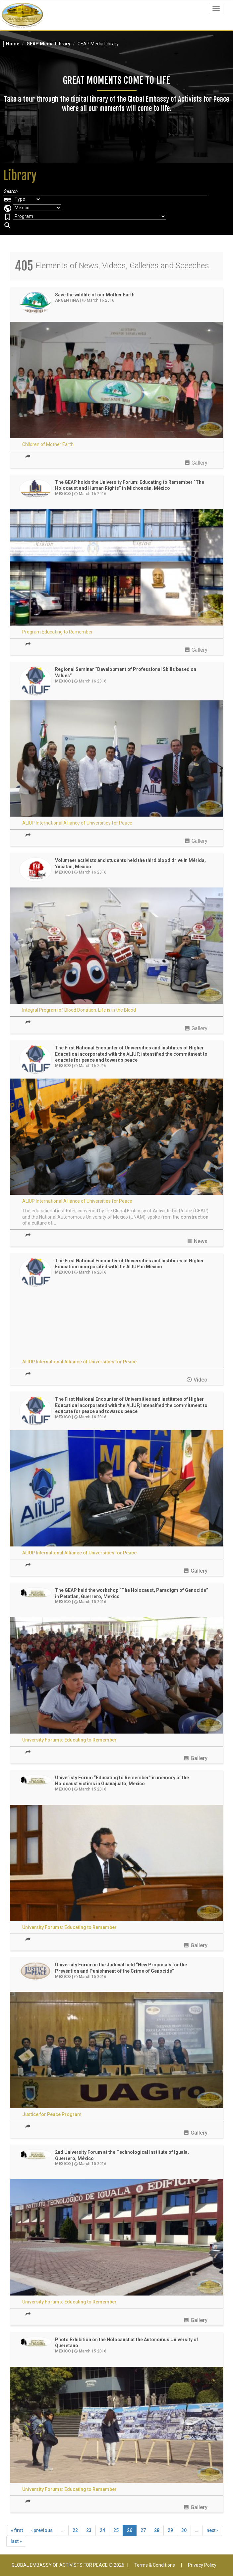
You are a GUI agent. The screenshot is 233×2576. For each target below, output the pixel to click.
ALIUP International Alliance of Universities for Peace (77, 823)
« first (17, 2530)
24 (102, 2530)
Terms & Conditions (154, 2565)
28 (156, 2530)
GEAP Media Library (48, 43)
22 (75, 2530)
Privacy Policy (202, 2565)
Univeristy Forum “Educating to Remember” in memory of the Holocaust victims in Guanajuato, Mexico (122, 1781)
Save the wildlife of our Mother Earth (95, 294)
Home (12, 43)
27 (143, 2530)
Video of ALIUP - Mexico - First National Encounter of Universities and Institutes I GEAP (116, 1322)
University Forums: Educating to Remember (69, 1740)
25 (116, 2530)
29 (170, 2530)
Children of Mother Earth (48, 444)
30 (184, 2530)
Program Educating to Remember (57, 631)
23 (88, 2530)
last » (16, 2541)
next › (212, 2530)
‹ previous (42, 2530)
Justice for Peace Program (52, 2114)
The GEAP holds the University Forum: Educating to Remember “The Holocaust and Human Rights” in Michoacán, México (129, 485)
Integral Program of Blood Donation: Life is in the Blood (79, 1010)
